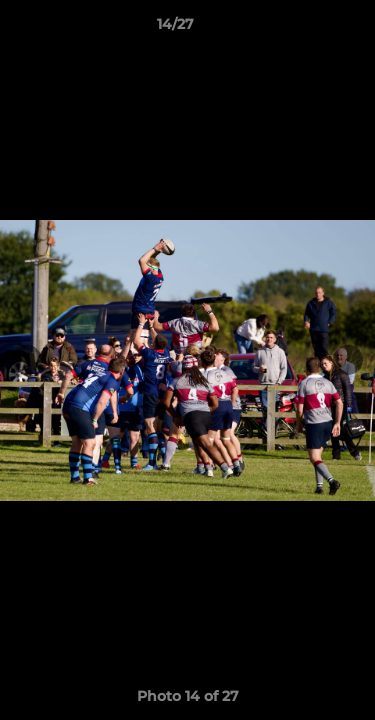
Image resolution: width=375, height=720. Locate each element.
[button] (303, 29)
